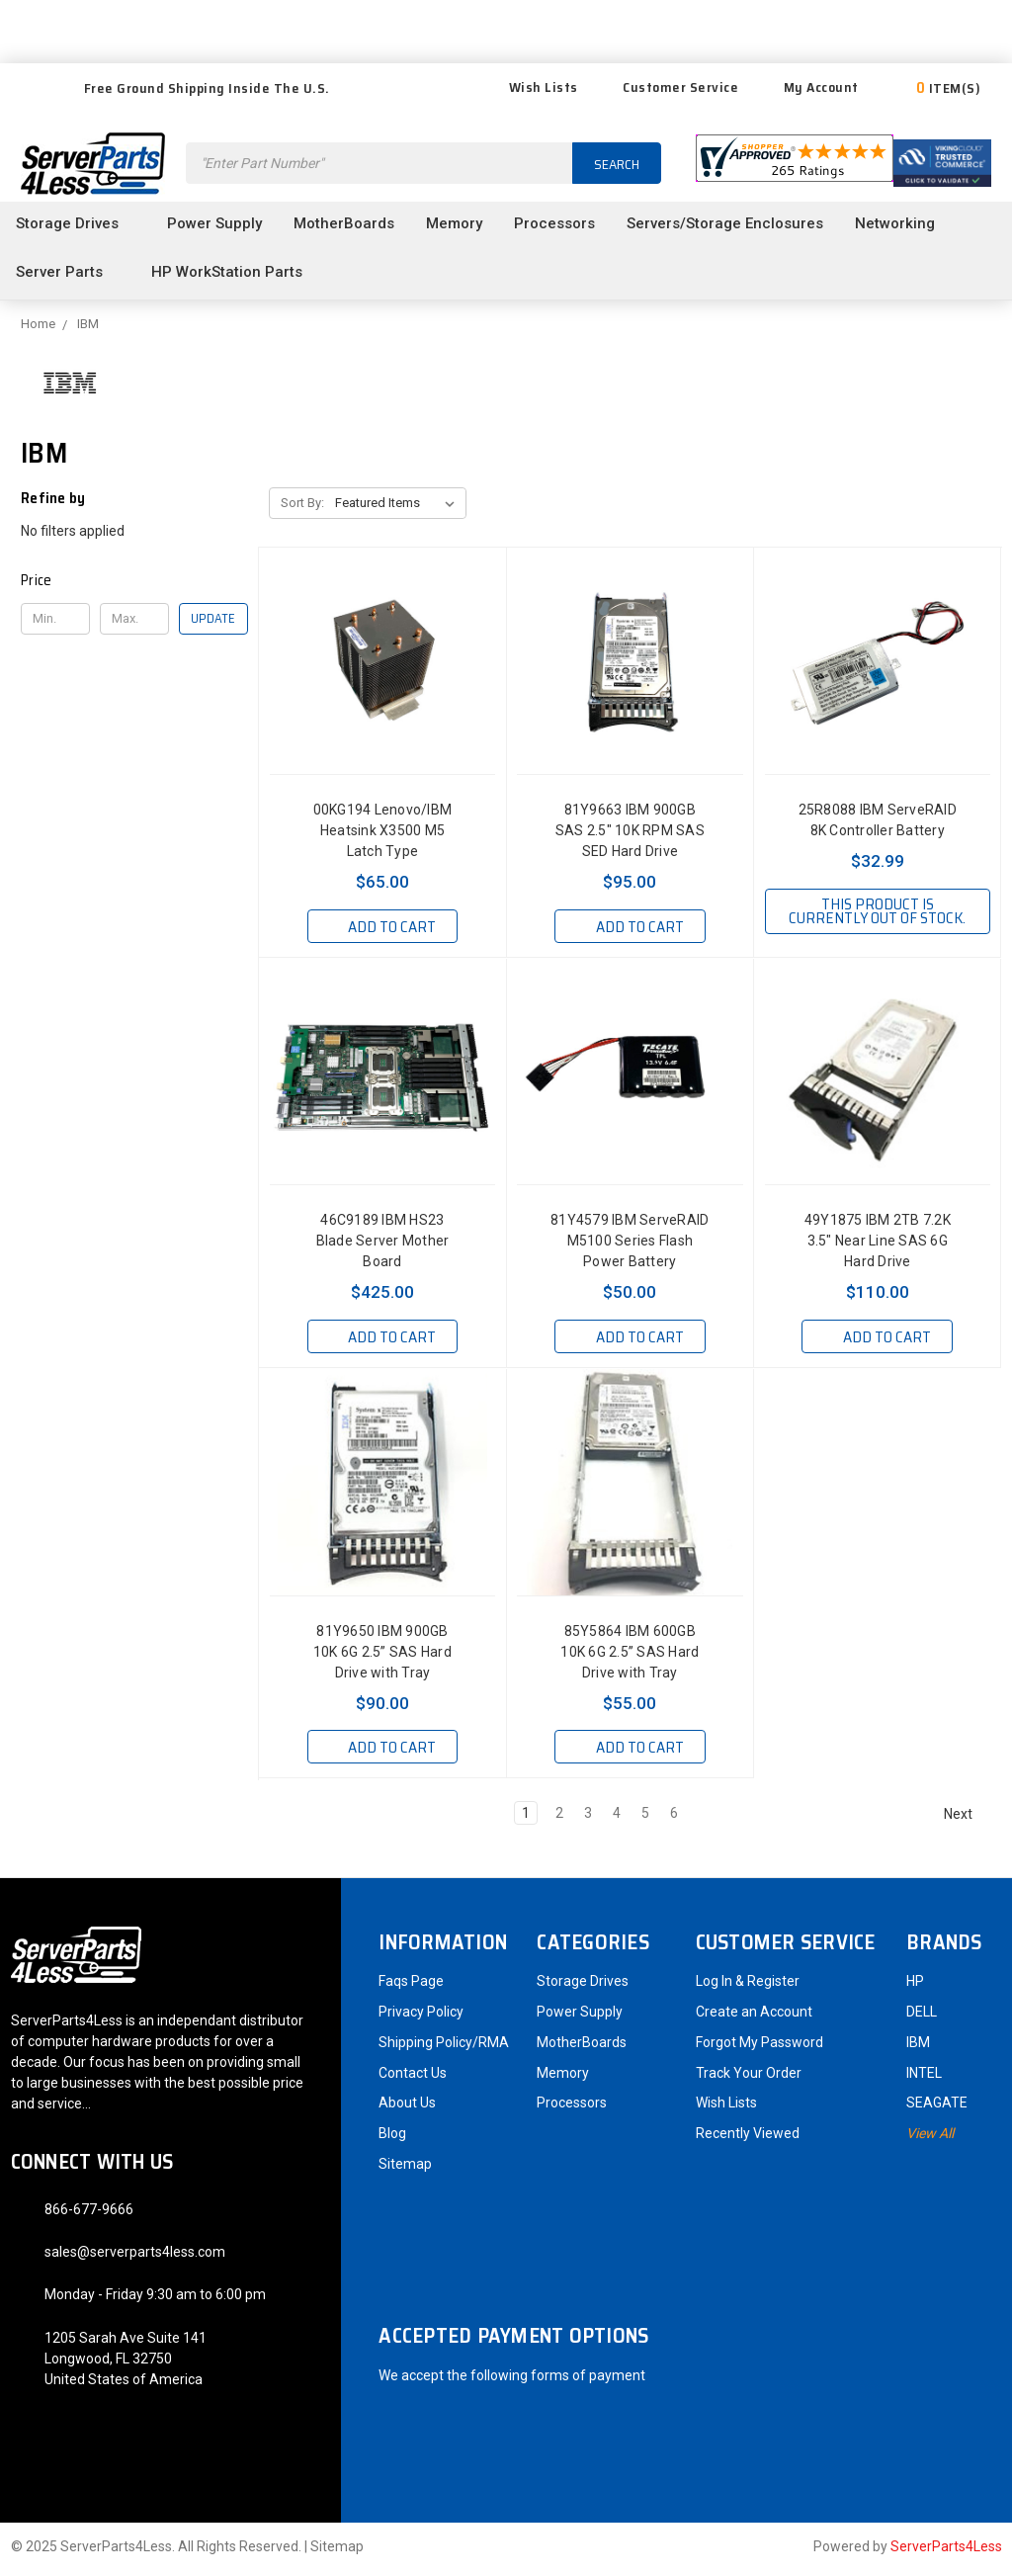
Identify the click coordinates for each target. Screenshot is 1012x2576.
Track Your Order (748, 2078)
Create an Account (754, 2016)
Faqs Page (411, 1986)
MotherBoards (344, 223)
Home (38, 323)
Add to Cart (382, 926)
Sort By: (302, 502)
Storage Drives (75, 223)
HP (915, 1986)
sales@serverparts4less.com (134, 2257)
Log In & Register (748, 1986)
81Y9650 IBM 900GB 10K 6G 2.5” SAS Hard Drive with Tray (382, 1656)
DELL (921, 2016)
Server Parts (68, 272)
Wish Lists (530, 87)
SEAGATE (937, 2107)
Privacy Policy (421, 2016)
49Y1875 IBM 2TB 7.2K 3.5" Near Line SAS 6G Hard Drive (877, 1245)
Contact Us (413, 2078)
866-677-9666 (88, 2214)
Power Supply (214, 223)
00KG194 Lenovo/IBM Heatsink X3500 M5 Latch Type (383, 830)
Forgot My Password (759, 2047)
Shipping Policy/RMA (444, 2047)
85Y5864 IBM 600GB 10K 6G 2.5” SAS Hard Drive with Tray (629, 1656)
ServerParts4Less (946, 2551)
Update (213, 618)
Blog (392, 2138)
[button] (134, 580)
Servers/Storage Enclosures (725, 223)
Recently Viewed (748, 2138)
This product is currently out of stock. (877, 918)
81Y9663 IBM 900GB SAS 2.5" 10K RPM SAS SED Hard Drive (630, 830)
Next (967, 1819)
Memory (454, 223)
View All (930, 2138)
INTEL (924, 2078)
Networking (903, 223)
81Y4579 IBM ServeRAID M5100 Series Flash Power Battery (629, 1245)
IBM (88, 323)
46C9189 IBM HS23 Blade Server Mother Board (383, 1245)
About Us (407, 2107)
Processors (554, 223)
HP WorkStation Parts (235, 272)
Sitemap (405, 2169)
